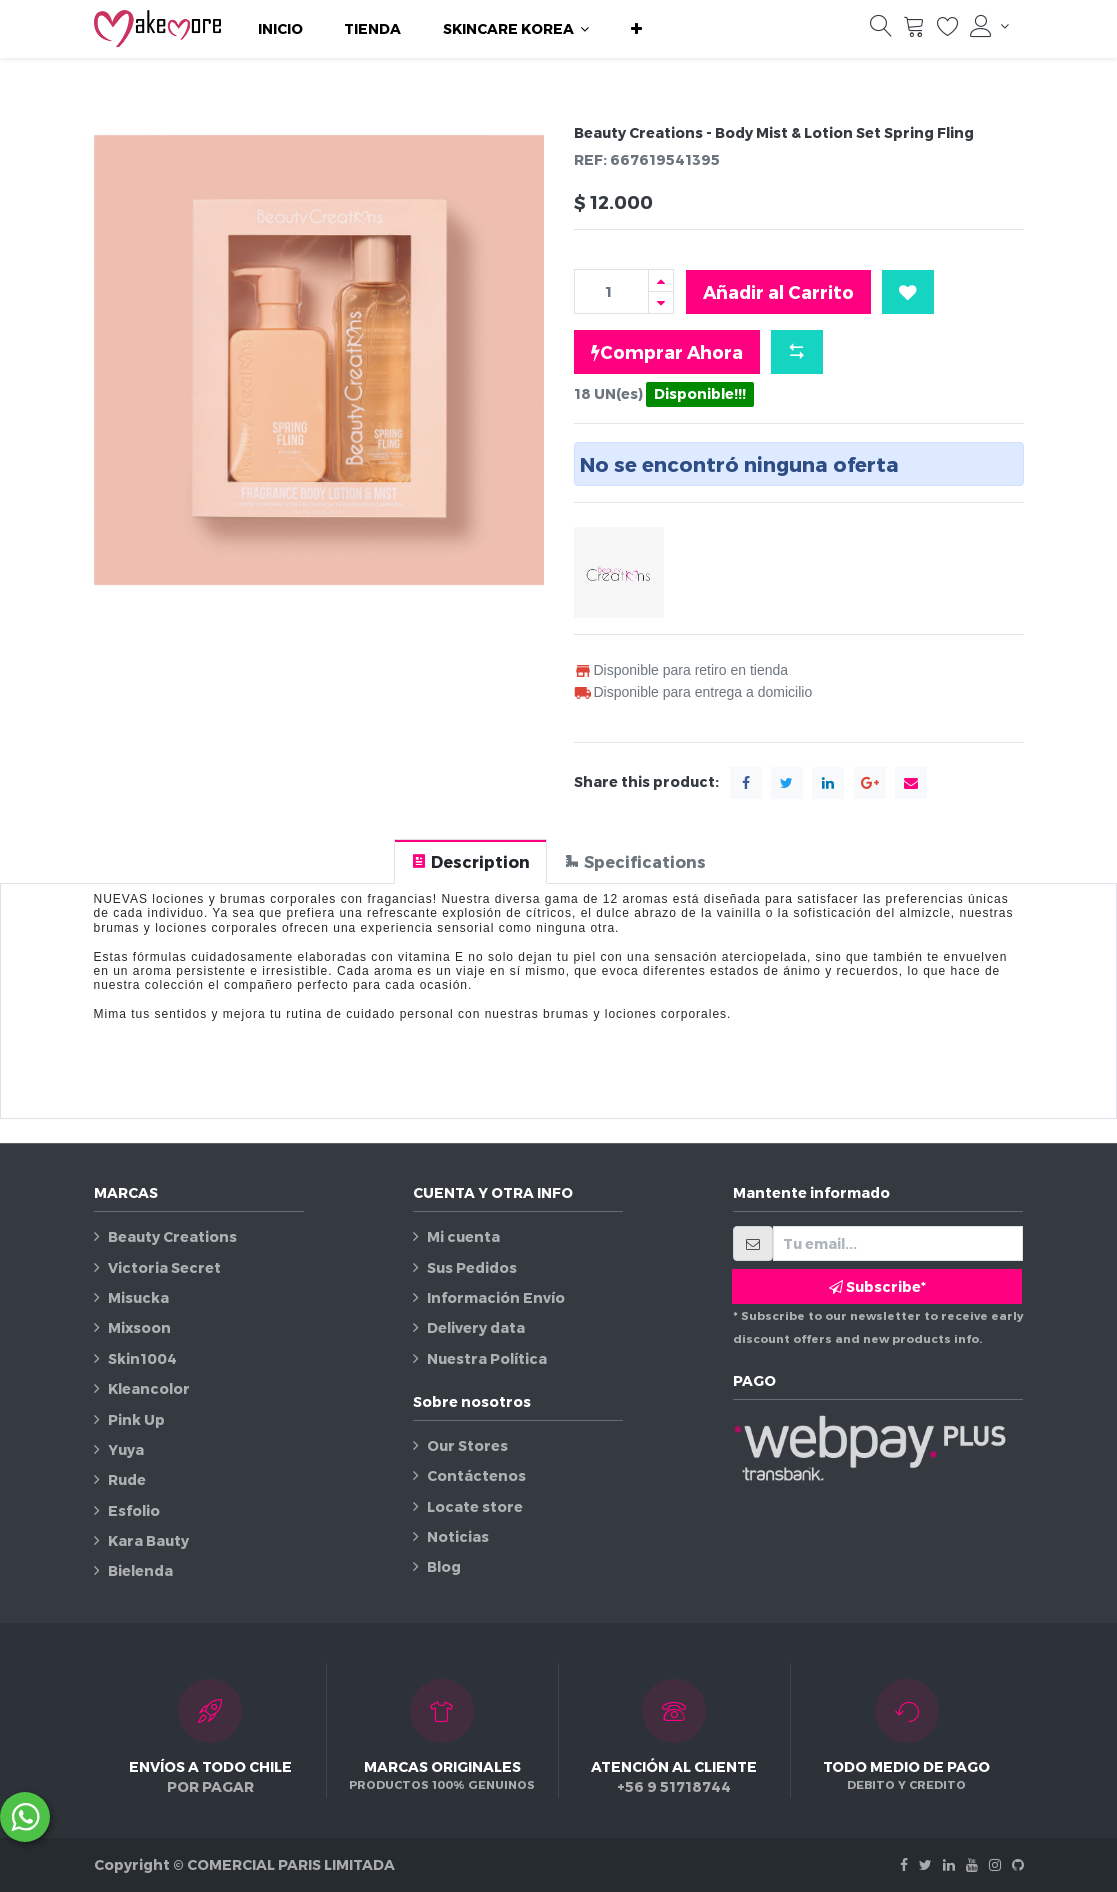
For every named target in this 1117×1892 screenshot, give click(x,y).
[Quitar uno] (661, 302)
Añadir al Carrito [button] (778, 291)
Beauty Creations (172, 1236)
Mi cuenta (463, 1236)
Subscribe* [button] (877, 1286)
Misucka (138, 1297)
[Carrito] (914, 31)
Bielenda (140, 1570)
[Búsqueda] (881, 31)
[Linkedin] (949, 1864)
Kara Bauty (148, 1540)
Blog (444, 1566)
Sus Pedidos (472, 1267)
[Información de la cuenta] (989, 26)
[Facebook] (904, 1864)
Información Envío (496, 1297)
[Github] (1018, 1864)
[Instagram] (995, 1864)
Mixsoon (139, 1327)
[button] (636, 29)
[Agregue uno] (661, 280)
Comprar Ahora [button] (667, 352)
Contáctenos (476, 1475)
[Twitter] (925, 1864)
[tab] (470, 861)
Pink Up (136, 1419)
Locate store (475, 1506)
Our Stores (467, 1445)
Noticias (458, 1536)
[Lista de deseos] (948, 31)
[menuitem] (280, 29)
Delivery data (476, 1327)
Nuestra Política (487, 1358)
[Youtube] (972, 1864)
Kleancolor (149, 1388)
